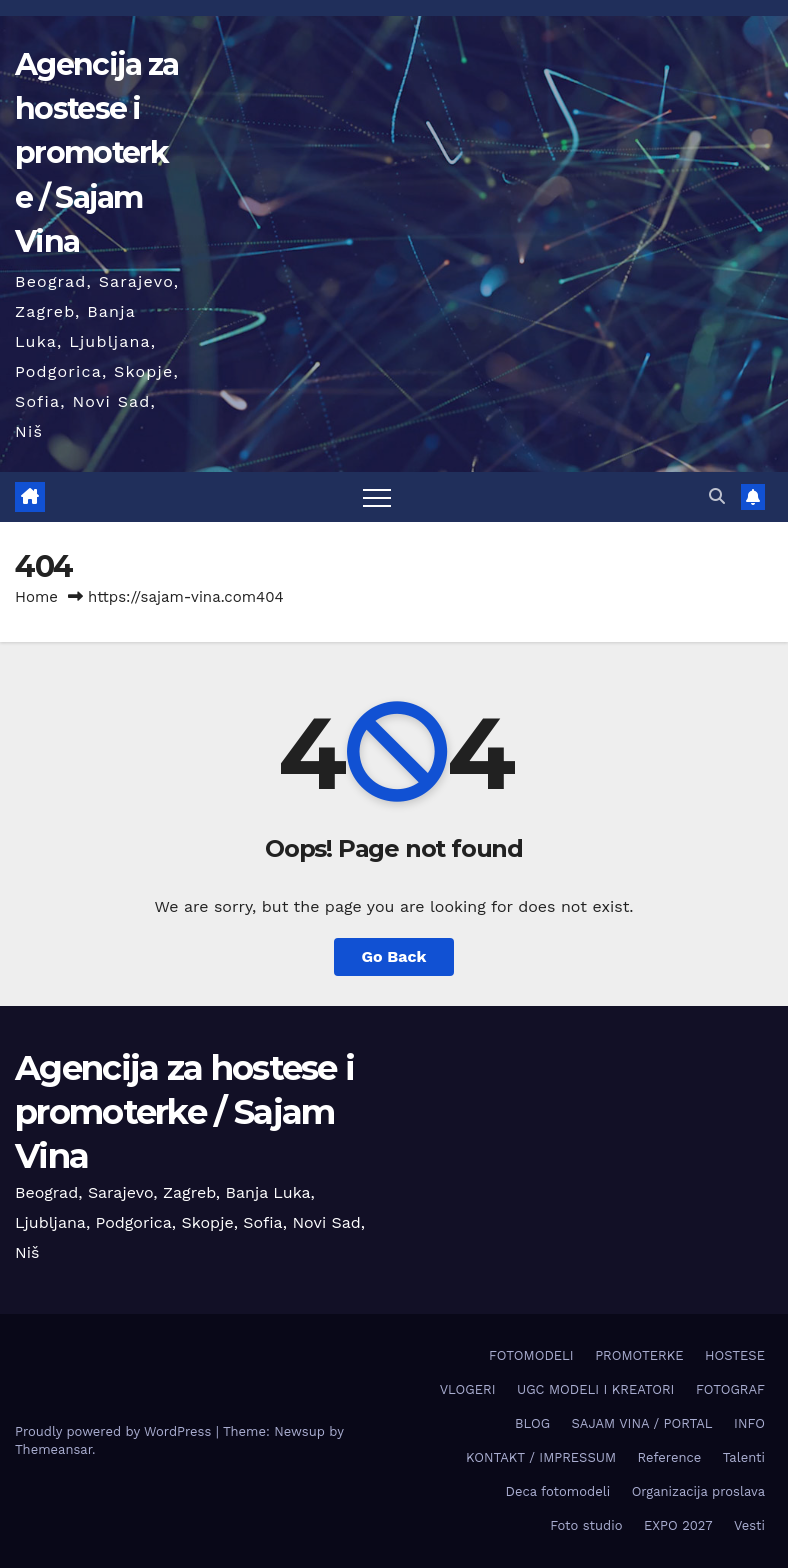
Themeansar (53, 1449)
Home (36, 597)
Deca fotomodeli (558, 1491)
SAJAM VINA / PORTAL (642, 1423)
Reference (670, 1457)
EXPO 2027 (678, 1525)
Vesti (749, 1525)
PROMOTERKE (639, 1355)
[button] (717, 496)
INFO (749, 1423)
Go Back (394, 956)
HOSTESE (735, 1355)
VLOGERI (468, 1389)
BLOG (532, 1423)
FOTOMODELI (531, 1355)
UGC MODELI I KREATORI (595, 1389)
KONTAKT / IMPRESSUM (541, 1457)
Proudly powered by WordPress (115, 1431)
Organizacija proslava (698, 1491)
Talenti (744, 1457)
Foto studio (586, 1525)
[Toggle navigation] (377, 497)
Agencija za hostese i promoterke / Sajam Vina (96, 153)
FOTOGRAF (730, 1389)
